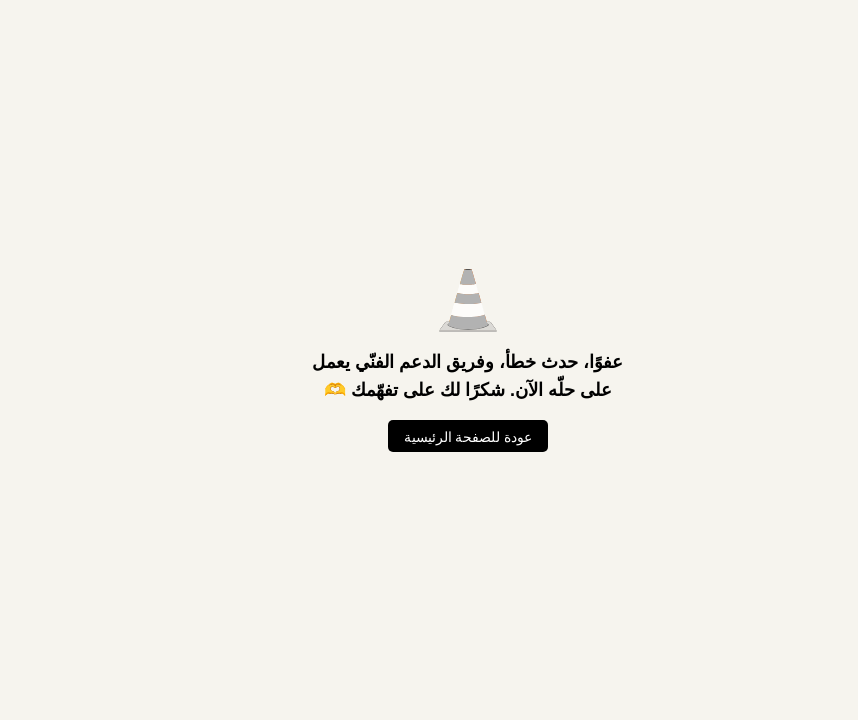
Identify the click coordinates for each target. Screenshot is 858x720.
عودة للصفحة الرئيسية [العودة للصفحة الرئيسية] (429, 437)
